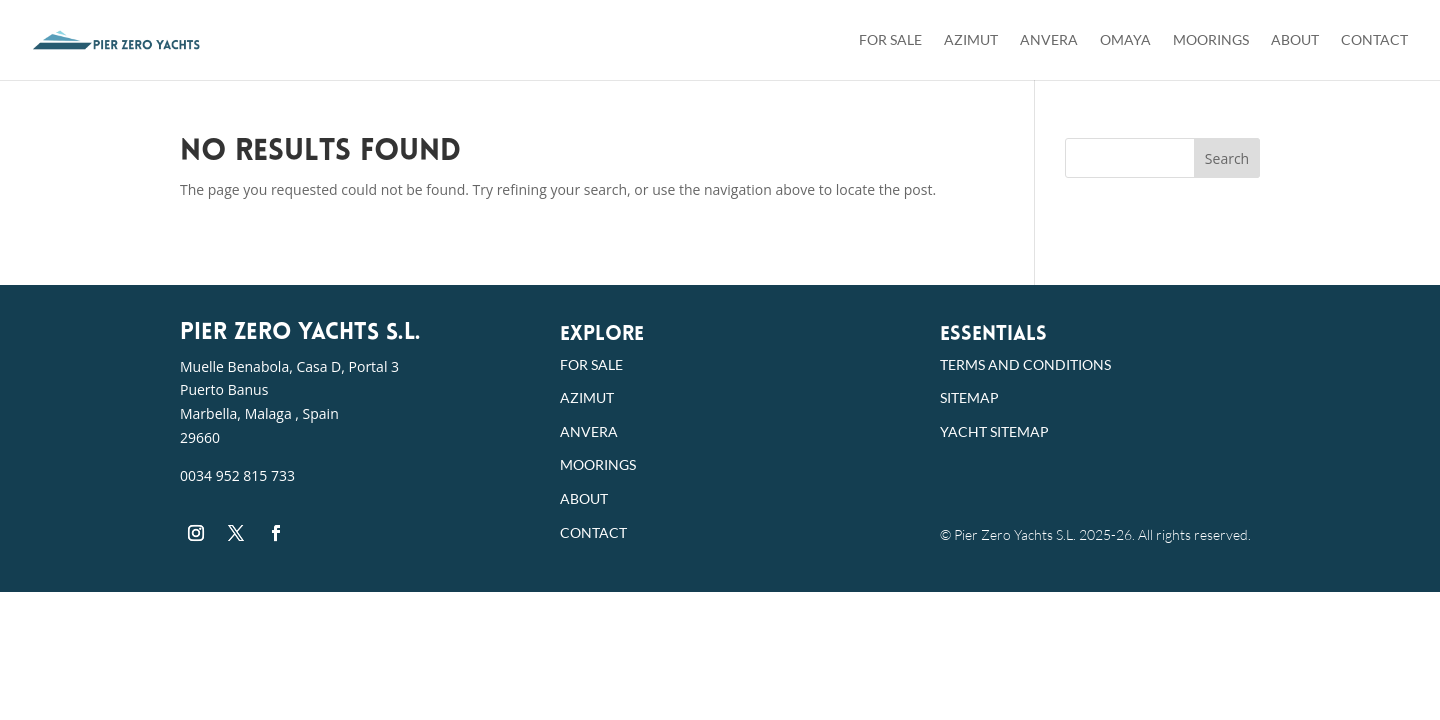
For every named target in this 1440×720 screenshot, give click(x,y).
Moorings (1211, 40)
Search (1227, 158)
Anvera (1049, 40)
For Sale (890, 40)
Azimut (971, 40)
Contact (1374, 40)
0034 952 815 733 (237, 475)
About (1295, 40)
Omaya (1125, 40)
